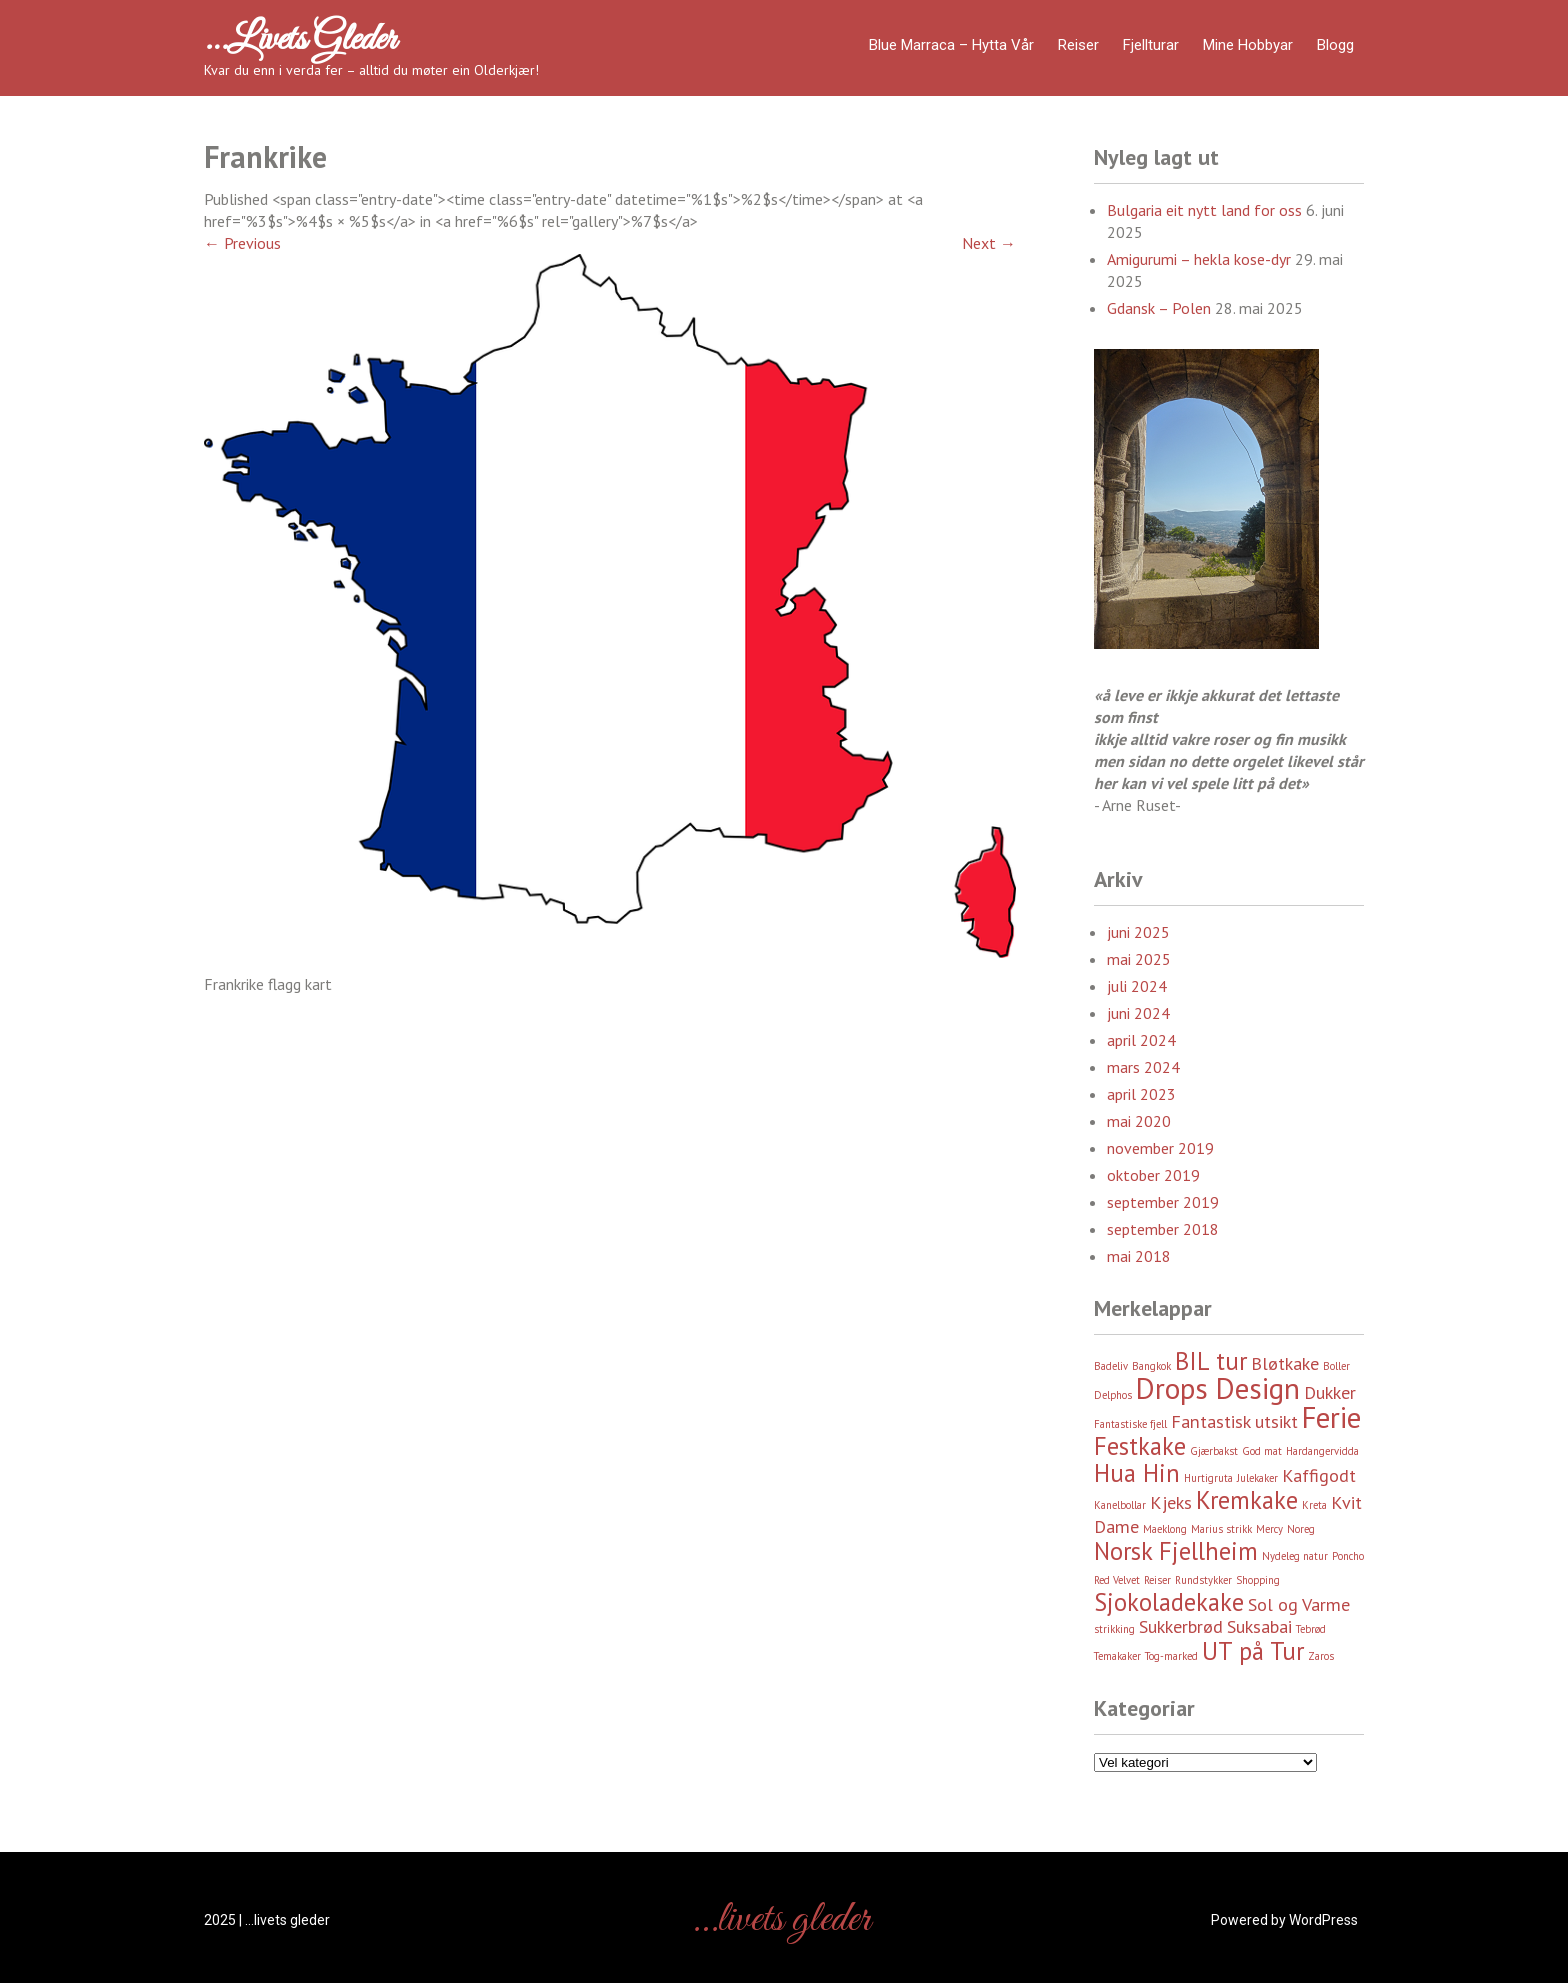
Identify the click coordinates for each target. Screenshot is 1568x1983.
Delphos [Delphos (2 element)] (1113, 1395)
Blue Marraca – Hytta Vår (951, 45)
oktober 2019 (1153, 1175)
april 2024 (1141, 1040)
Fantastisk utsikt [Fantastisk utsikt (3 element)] (1234, 1421)
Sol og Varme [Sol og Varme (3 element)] (1299, 1604)
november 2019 (1160, 1148)
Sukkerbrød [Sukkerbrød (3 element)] (1181, 1626)
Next (989, 243)
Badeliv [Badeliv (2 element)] (1111, 1366)
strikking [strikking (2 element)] (1114, 1629)
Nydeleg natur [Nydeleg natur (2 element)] (1295, 1556)
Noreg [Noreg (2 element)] (1301, 1529)
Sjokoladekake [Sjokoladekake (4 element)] (1169, 1602)
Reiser (1078, 45)
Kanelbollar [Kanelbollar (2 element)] (1120, 1505)
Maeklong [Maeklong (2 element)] (1165, 1529)
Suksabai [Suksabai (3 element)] (1259, 1626)
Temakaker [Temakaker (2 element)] (1117, 1656)
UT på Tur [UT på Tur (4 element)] (1253, 1651)
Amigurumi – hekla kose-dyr (1199, 259)
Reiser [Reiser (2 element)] (1157, 1580)
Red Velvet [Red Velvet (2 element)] (1117, 1580)
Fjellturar (1151, 45)
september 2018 (1163, 1229)
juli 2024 (1137, 986)
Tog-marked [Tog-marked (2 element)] (1171, 1656)
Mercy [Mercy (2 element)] (1269, 1529)
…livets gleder (300, 40)
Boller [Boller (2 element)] (1336, 1366)
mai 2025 (1139, 959)
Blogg (1335, 45)
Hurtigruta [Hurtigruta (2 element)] (1208, 1478)
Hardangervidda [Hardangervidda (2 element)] (1322, 1451)
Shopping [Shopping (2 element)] (1258, 1580)
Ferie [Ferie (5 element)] (1331, 1417)
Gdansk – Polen (1159, 308)
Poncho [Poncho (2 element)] (1348, 1556)
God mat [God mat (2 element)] (1262, 1451)
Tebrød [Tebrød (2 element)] (1311, 1629)
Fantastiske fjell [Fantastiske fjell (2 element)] (1130, 1424)
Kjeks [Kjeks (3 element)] (1171, 1502)
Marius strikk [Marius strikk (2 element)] (1221, 1529)
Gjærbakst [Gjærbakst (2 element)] (1214, 1451)
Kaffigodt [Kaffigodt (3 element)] (1319, 1475)
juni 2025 (1138, 932)
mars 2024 (1143, 1067)
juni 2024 (1138, 1013)
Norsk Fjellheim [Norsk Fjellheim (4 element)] (1176, 1551)
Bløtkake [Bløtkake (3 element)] (1285, 1363)
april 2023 (1141, 1094)
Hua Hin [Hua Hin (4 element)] (1137, 1473)
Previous (242, 243)
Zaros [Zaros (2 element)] (1321, 1656)
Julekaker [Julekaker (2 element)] (1257, 1478)
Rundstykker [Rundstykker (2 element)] (1203, 1580)
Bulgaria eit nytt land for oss (1204, 210)
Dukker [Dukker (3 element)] (1330, 1392)
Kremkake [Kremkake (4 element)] (1247, 1500)
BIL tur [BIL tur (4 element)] (1211, 1361)
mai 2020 (1139, 1121)
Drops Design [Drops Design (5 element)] (1218, 1388)
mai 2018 (1139, 1256)
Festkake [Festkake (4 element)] (1140, 1446)
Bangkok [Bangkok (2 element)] (1151, 1366)
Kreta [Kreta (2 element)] (1314, 1505)
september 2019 (1163, 1202)
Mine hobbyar (1248, 45)
